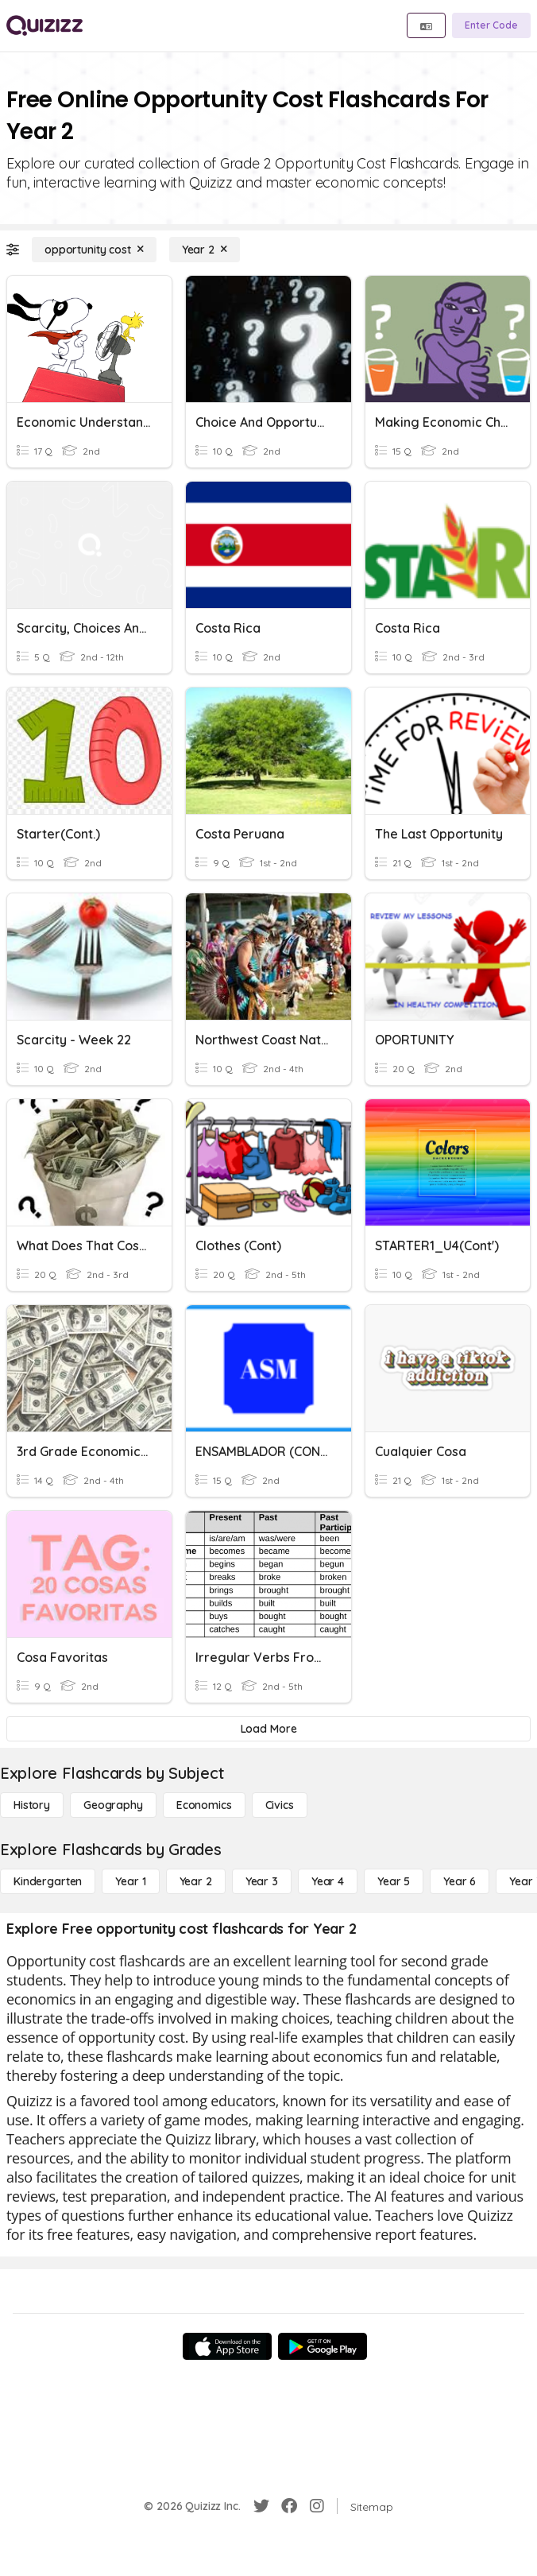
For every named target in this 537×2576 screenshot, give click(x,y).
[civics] (279, 1805)
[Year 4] (327, 1881)
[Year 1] (130, 1881)
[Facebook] (289, 2506)
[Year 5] (393, 1881)
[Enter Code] (491, 25)
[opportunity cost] (94, 249)
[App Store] (227, 2346)
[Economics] (204, 1805)
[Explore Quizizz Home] (44, 25)
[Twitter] (261, 2506)
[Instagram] (317, 2506)
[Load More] (268, 1728)
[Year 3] (262, 1881)
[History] (32, 1805)
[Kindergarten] (47, 1881)
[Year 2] (204, 249)
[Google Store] (322, 2346)
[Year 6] (459, 1881)
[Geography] (113, 1805)
